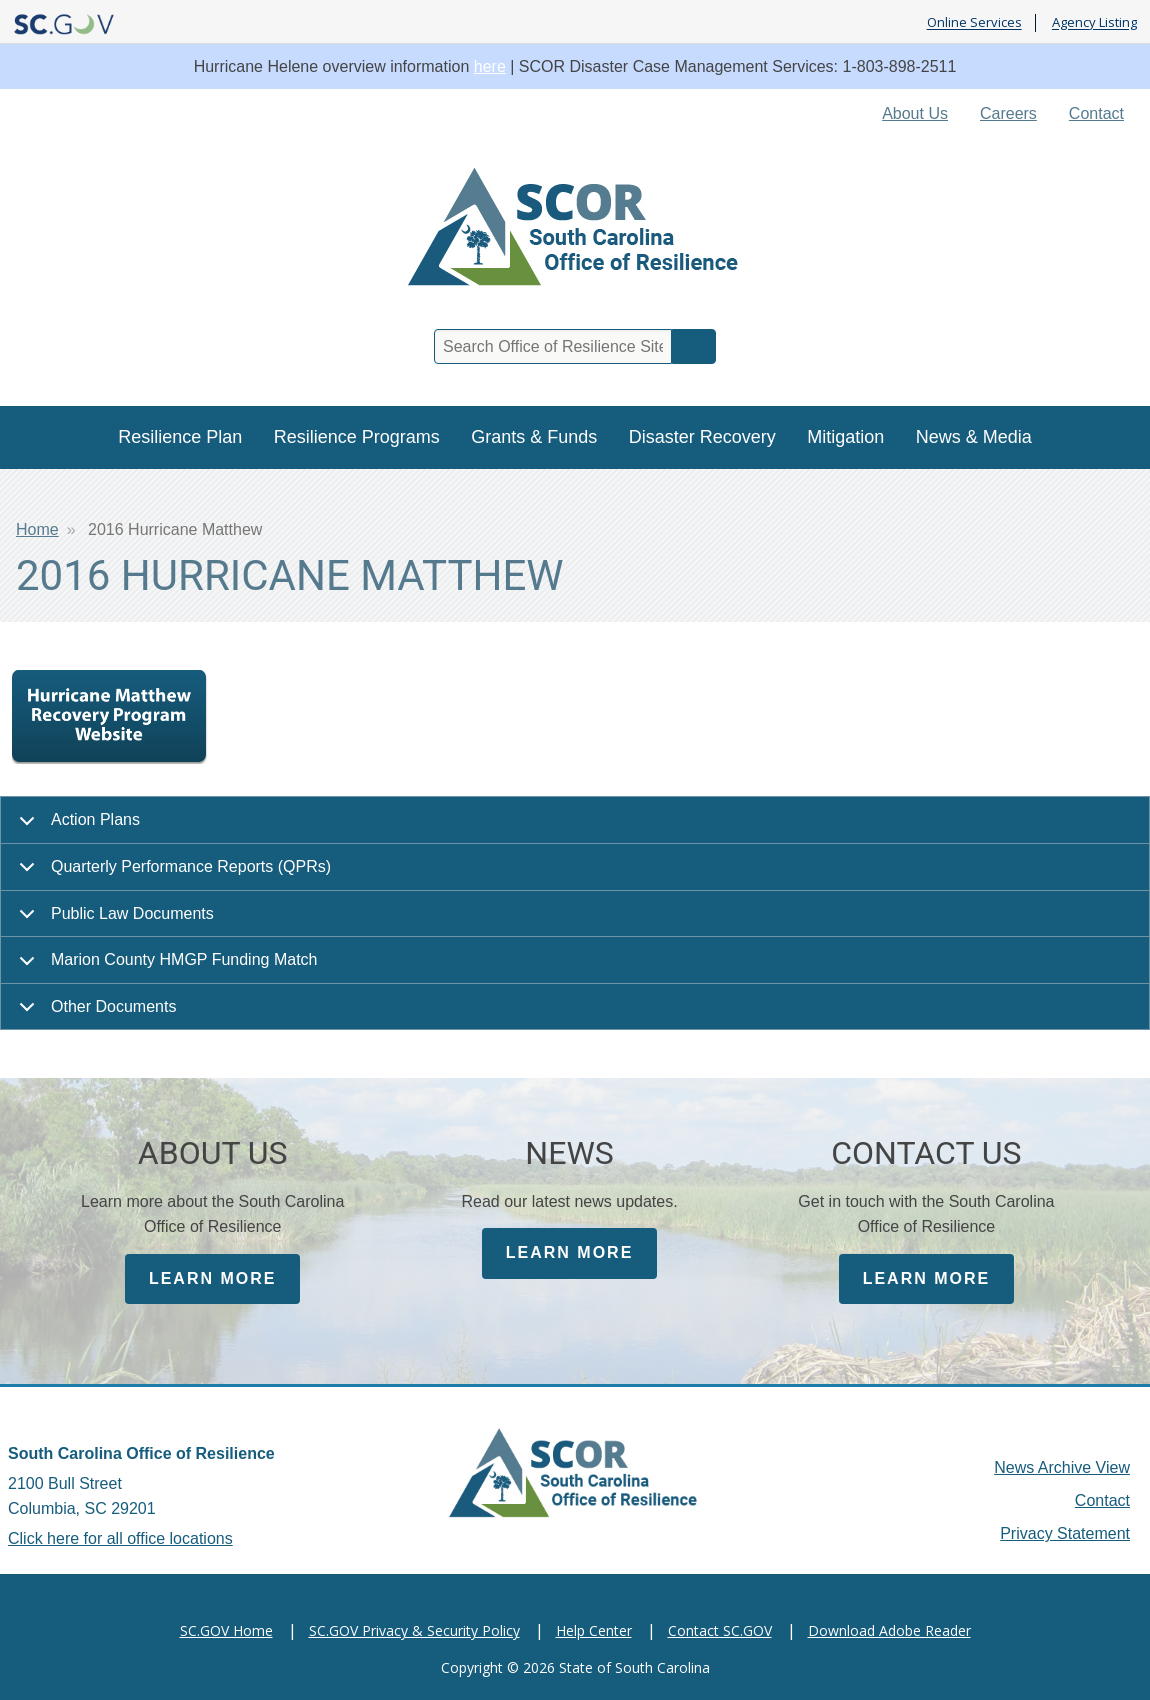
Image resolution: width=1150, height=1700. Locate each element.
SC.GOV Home (226, 1630)
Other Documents (94, 1014)
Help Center (594, 1630)
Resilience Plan (180, 437)
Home (37, 529)
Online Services (974, 23)
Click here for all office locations (120, 1538)
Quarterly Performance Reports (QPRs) (171, 874)
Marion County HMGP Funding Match (164, 967)
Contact (1096, 113)
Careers (1008, 113)
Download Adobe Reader (889, 1630)
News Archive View (1062, 1467)
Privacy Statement (1065, 1533)
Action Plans (76, 827)
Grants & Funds (534, 437)
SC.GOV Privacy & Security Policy (414, 1630)
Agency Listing (1094, 23)
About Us (915, 113)
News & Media (974, 437)
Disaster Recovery (702, 437)
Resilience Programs (357, 437)
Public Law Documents (113, 921)
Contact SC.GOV (720, 1630)
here (490, 66)
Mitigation (845, 437)
